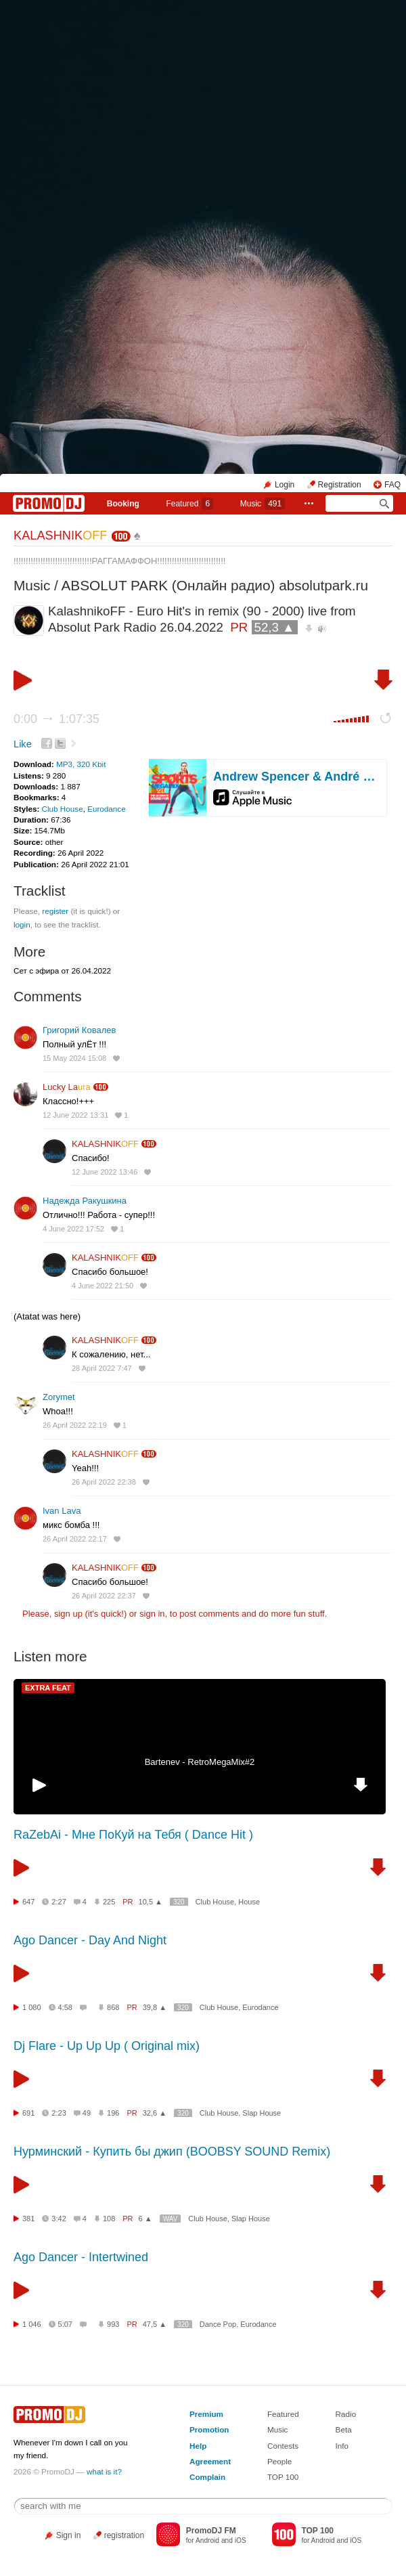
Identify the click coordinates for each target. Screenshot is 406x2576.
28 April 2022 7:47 (102, 1368)
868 (113, 2007)
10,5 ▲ (150, 1902)
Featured (189, 504)
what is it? (104, 2471)
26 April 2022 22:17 (75, 1539)
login (22, 924)
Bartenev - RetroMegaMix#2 (200, 1762)
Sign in (68, 2535)
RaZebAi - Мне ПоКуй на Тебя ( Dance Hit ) (133, 1834)
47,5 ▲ (154, 2324)
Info (342, 2445)
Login (284, 485)
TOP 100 (282, 2476)
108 (109, 2218)
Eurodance (106, 808)
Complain (207, 2476)
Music (262, 504)
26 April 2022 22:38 (104, 1482)
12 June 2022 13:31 (75, 1115)
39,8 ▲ (154, 2007)
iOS (240, 2540)
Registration (339, 485)
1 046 (31, 2324)
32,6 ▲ (154, 2113)
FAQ (392, 485)
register (55, 911)
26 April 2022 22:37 (104, 1596)
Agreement (210, 2461)
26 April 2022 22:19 (75, 1425)
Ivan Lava (62, 1510)
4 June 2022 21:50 (102, 1286)
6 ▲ (145, 2218)
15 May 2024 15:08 (74, 1058)
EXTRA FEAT (48, 1688)
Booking (123, 503)
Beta (344, 2429)
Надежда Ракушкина (85, 1200)
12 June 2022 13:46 (104, 1172)
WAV (170, 2219)
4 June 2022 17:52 (73, 1229)
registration (124, 2535)
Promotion (209, 2429)
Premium (206, 2413)
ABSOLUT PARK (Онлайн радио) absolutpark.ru (215, 585)
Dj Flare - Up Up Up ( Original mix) (107, 2046)
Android (207, 2540)
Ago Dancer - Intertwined (81, 2257)
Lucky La (67, 1087)
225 (109, 1902)
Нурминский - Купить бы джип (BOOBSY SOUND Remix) (172, 2151)
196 (113, 2113)
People (279, 2461)
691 (28, 2113)
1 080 (31, 2007)
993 (113, 2324)
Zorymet (59, 1397)
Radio (346, 2413)
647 (28, 1902)
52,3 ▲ (274, 627)
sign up (68, 1614)
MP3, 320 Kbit (81, 764)
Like (23, 744)
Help (197, 2445)
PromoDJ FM (211, 2530)
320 (179, 1902)
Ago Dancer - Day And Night (90, 1940)
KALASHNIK (60, 535)
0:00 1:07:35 (56, 719)
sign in (152, 1614)
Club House (62, 808)
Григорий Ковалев (79, 1030)
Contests (282, 2445)
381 (28, 2218)
